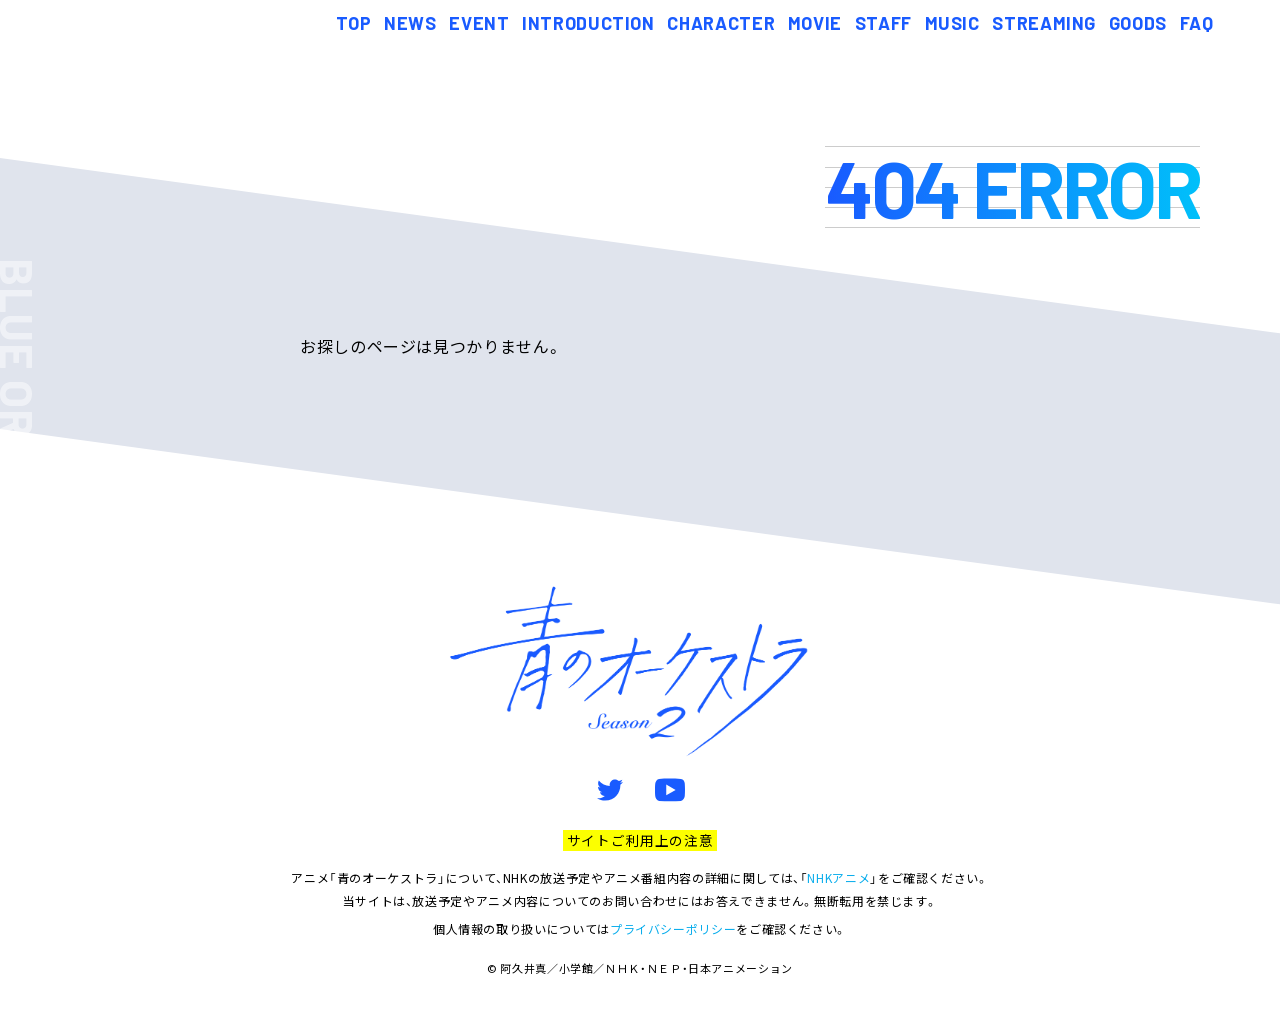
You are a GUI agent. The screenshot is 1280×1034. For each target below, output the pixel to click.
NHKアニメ (838, 877)
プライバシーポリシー (673, 928)
